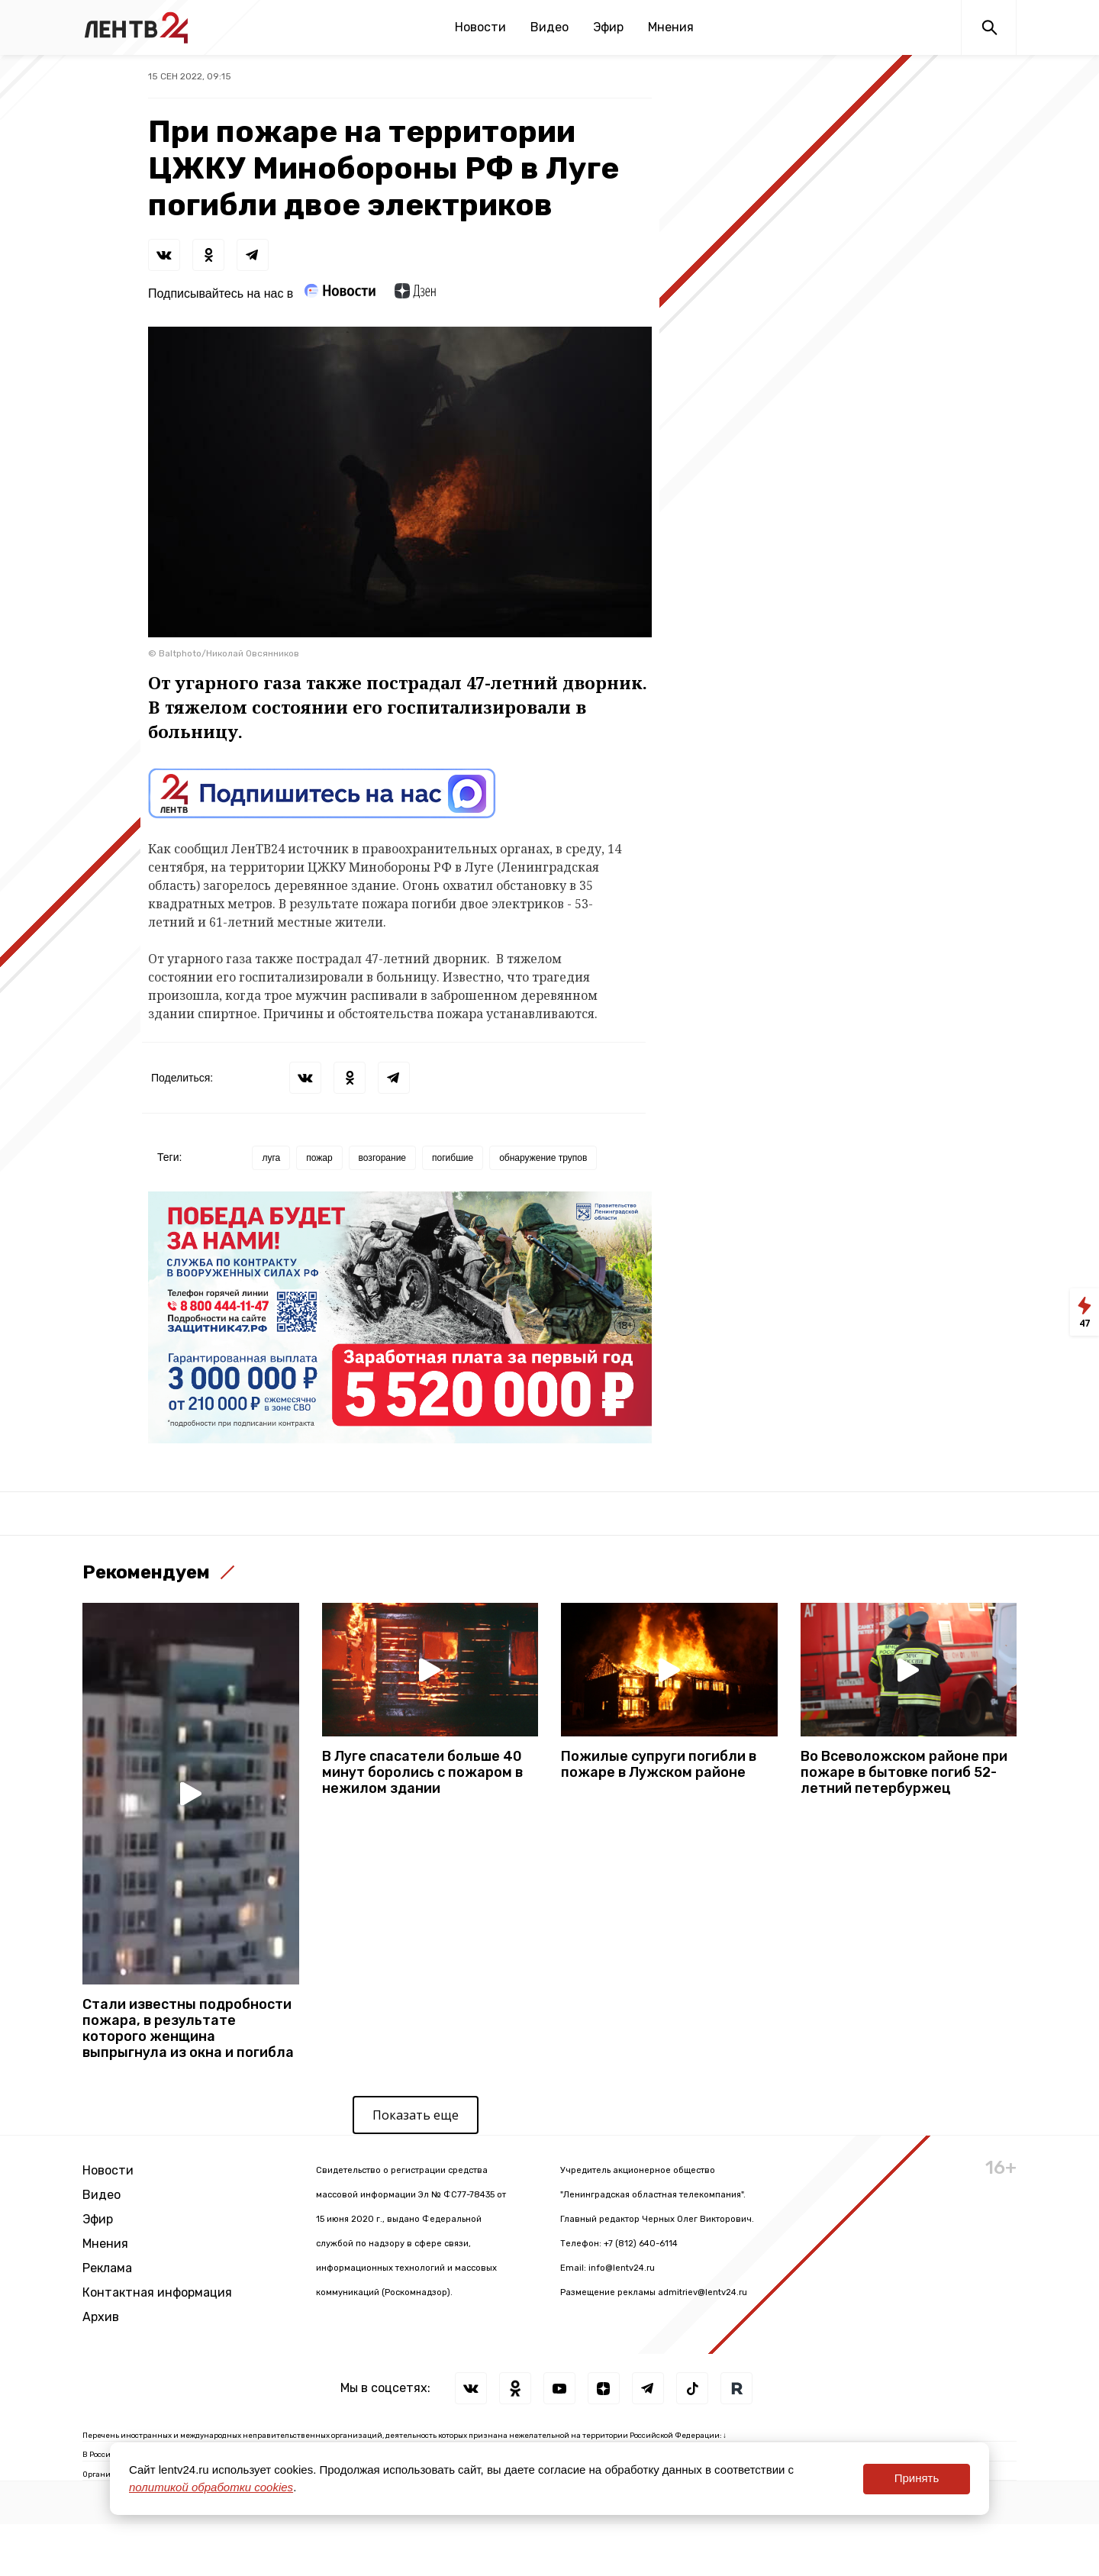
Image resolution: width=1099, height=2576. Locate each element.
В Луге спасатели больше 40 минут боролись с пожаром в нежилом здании (422, 1773)
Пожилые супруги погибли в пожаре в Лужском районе (658, 1765)
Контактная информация (157, 2292)
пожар (319, 1158)
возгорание (382, 1158)
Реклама (107, 2268)
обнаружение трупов (543, 1158)
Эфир (608, 27)
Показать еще (415, 2115)
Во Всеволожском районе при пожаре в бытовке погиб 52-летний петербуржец (904, 1773)
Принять (916, 2477)
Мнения (671, 27)
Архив (100, 2317)
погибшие (452, 1158)
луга (271, 1158)
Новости (480, 27)
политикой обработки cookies (211, 2487)
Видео (549, 27)
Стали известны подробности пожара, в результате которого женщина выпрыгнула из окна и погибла (188, 2029)
